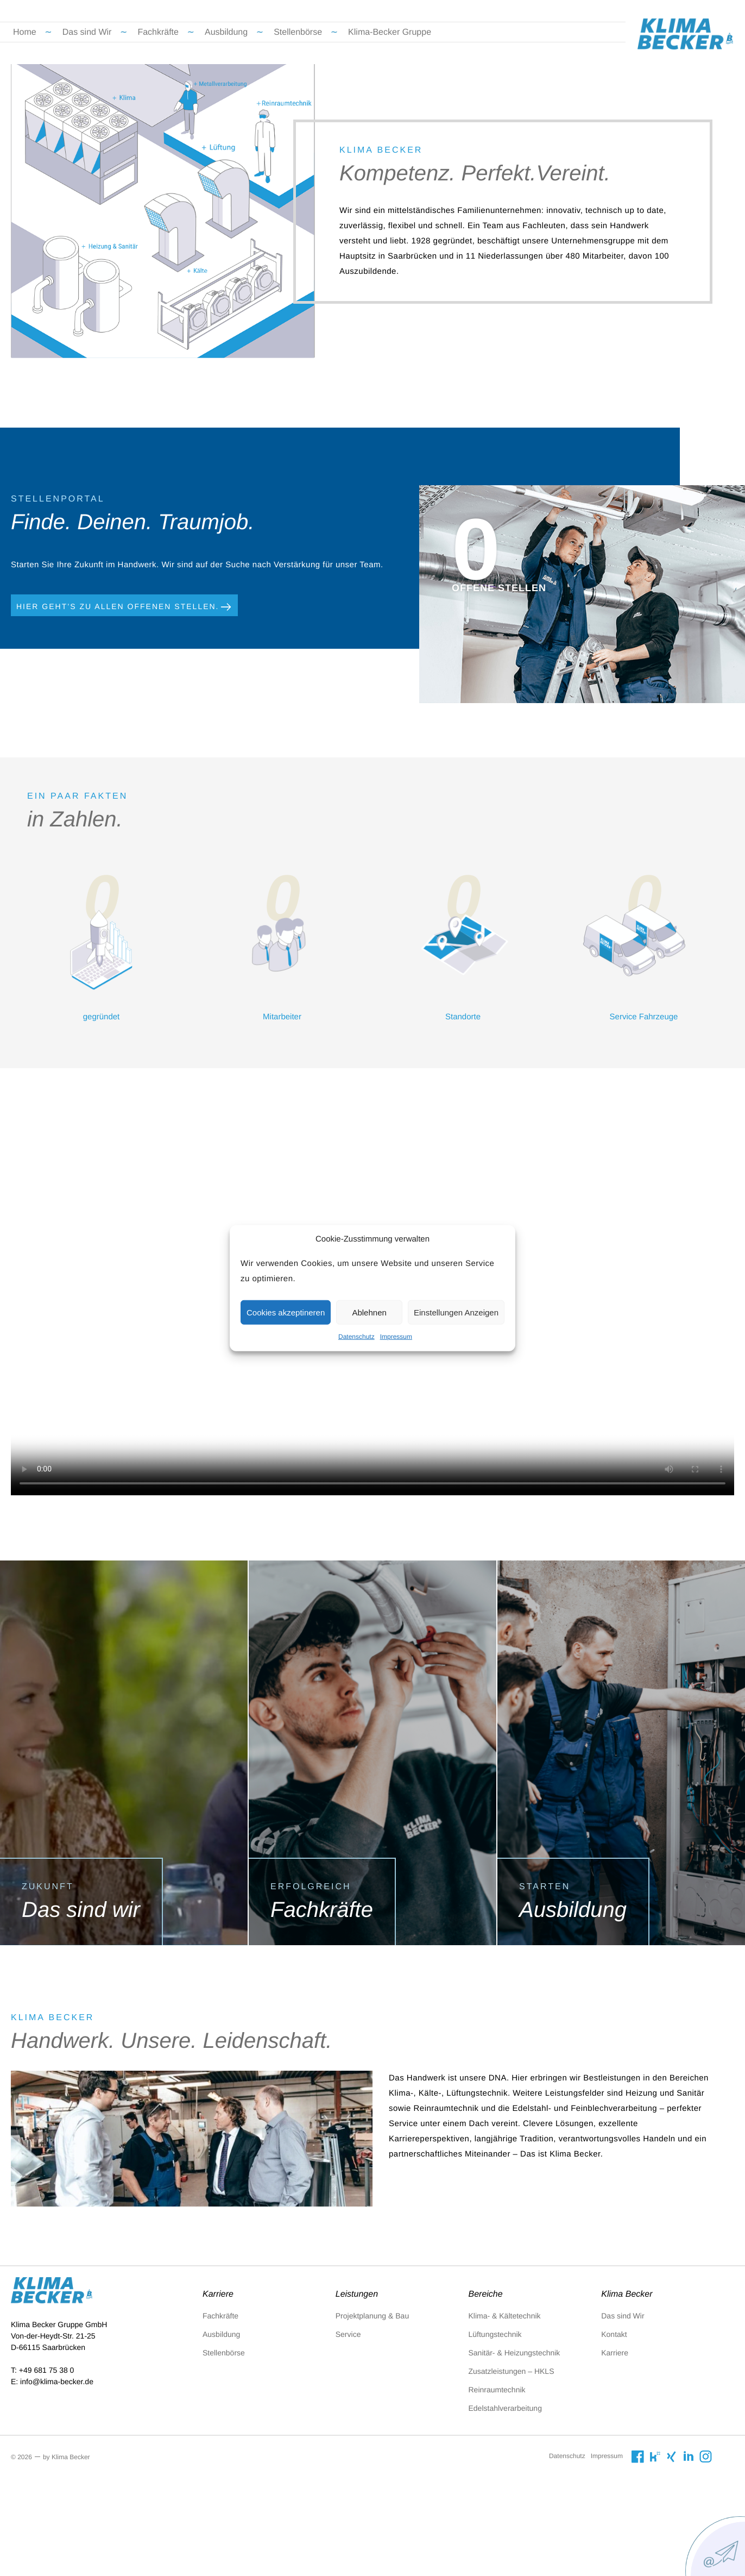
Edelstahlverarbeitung (505, 2408)
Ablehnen (369, 1312)
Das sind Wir (87, 32)
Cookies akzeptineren (286, 1312)
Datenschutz (356, 1336)
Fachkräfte (158, 32)
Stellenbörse (298, 32)
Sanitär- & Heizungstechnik (514, 2352)
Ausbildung (226, 32)
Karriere (614, 2352)
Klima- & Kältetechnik (505, 2315)
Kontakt (614, 2334)
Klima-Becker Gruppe (389, 32)
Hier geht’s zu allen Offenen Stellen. (124, 607)
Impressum (396, 1336)
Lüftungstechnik (495, 2334)
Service (348, 2334)
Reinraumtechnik (497, 2389)
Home (24, 32)
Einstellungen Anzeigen (456, 1312)
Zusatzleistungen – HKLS (511, 2371)
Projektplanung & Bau (372, 2315)
